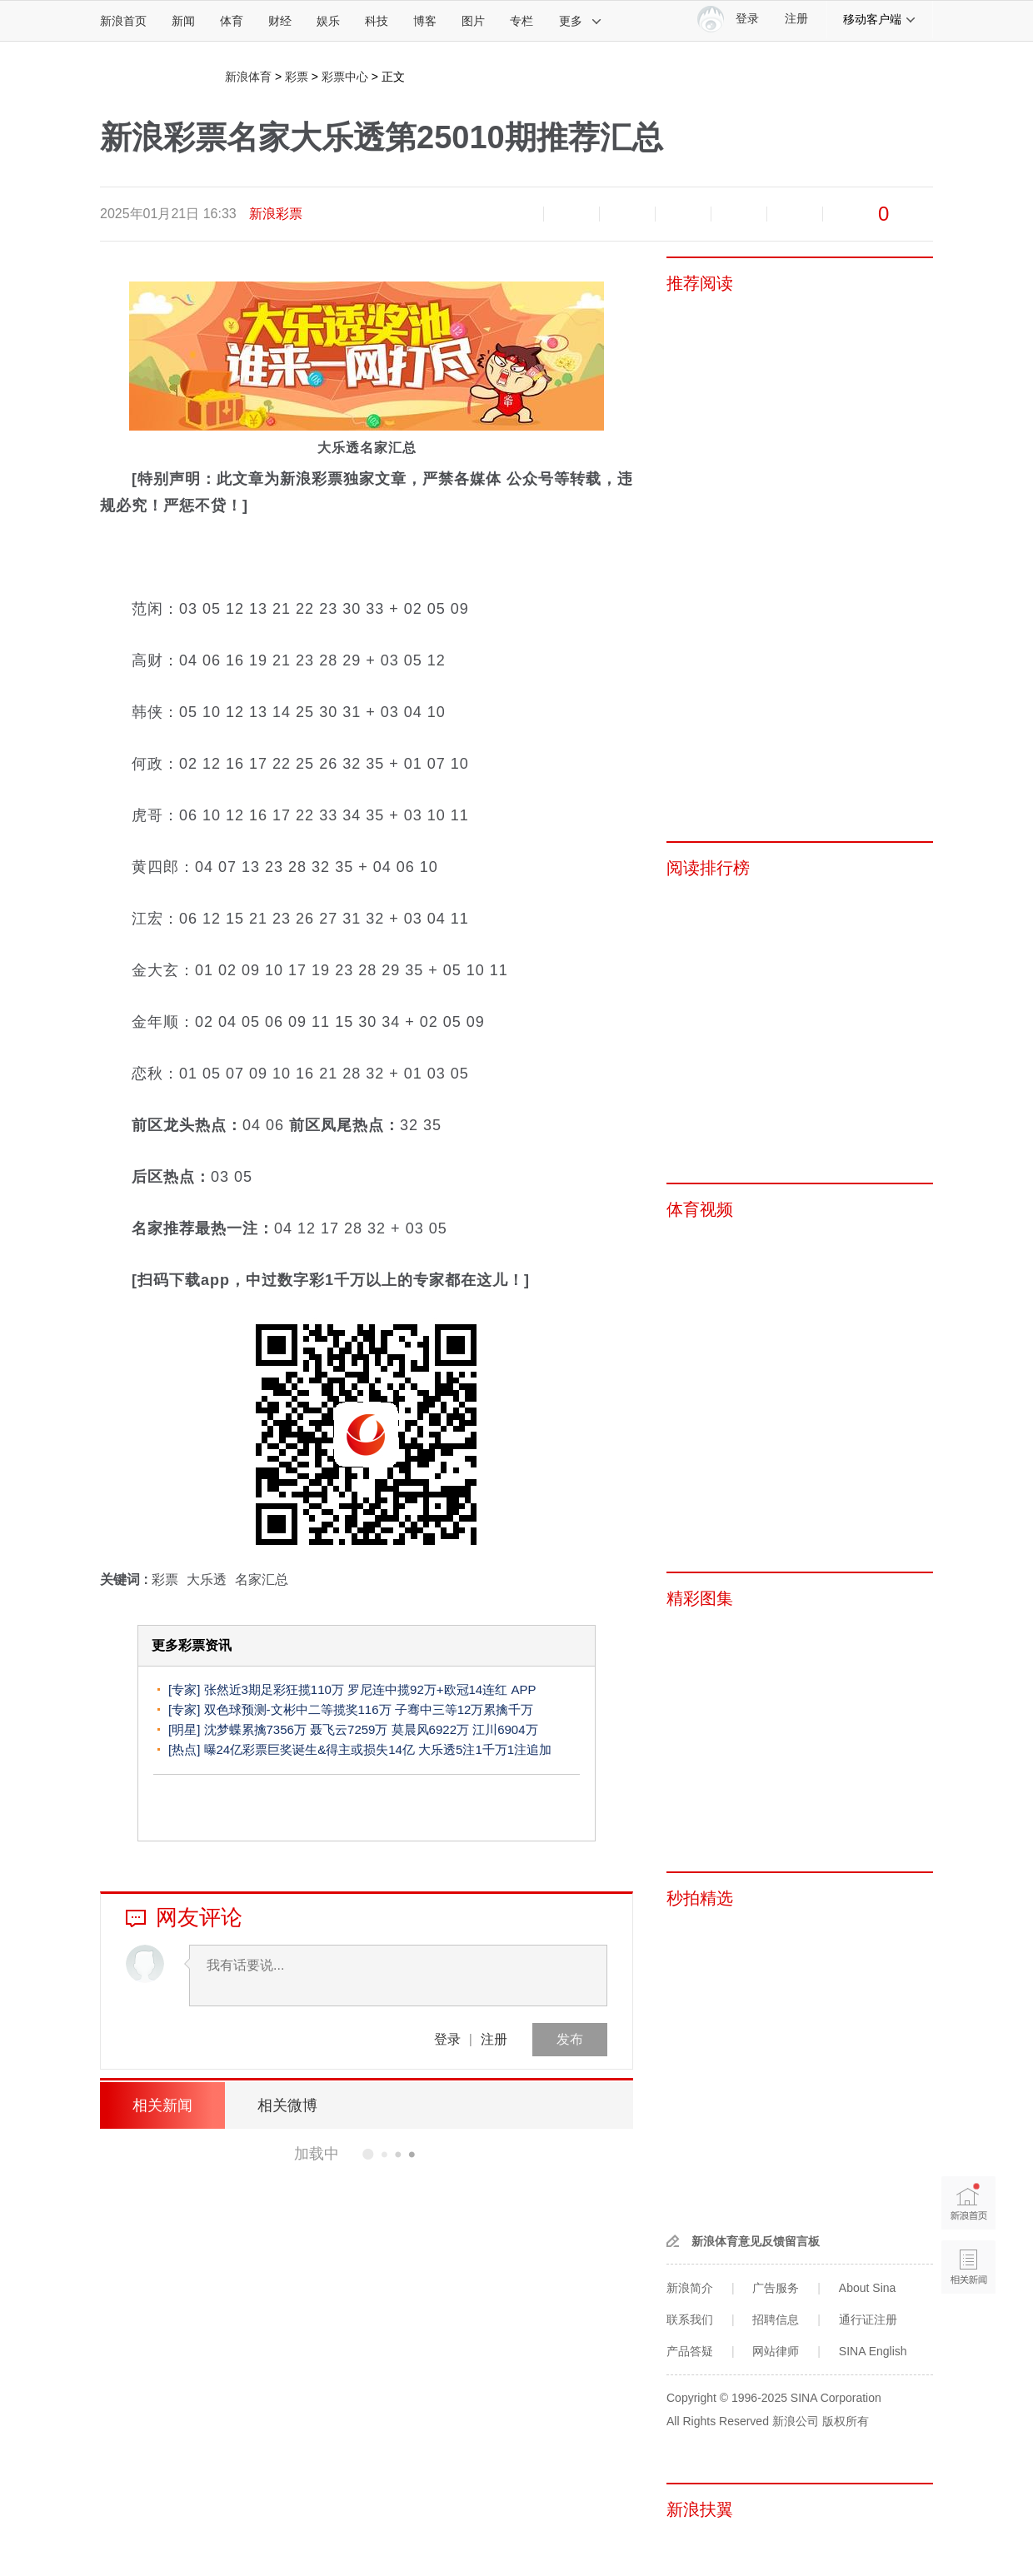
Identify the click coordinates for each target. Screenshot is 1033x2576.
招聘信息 (775, 2319)
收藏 (627, 214)
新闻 (183, 20)
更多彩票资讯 (192, 1645)
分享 (794, 214)
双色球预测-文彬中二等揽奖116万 (298, 1709)
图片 (473, 20)
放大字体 (571, 214)
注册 (796, 18)
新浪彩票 (275, 214)
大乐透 (207, 1579)
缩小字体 (515, 214)
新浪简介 (689, 2287)
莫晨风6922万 (430, 1729)
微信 (738, 214)
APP (523, 1689)
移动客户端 (879, 19)
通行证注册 (868, 2319)
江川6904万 (504, 1729)
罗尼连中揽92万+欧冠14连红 (427, 1689)
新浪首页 (123, 20)
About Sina (867, 2287)
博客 (425, 20)
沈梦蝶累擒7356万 (255, 1729)
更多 (580, 20)
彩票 (296, 76)
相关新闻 (162, 2105)
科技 (376, 20)
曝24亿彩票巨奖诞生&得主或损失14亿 (309, 1749)
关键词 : (126, 1579)
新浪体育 (248, 76)
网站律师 (775, 2351)
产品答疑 (689, 2351)
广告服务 (775, 2287)
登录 (447, 2039)
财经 (280, 20)
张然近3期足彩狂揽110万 (274, 1689)
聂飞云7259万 (348, 1729)
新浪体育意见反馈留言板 (755, 2241)
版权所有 (845, 2421)
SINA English (873, 2351)
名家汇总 (261, 1579)
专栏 (521, 20)
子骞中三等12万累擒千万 (464, 1709)
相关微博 (287, 2105)
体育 (231, 20)
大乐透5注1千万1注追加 (484, 1749)
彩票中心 (345, 76)
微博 (683, 214)
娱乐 (328, 20)
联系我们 (689, 2319)
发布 (569, 2039)
